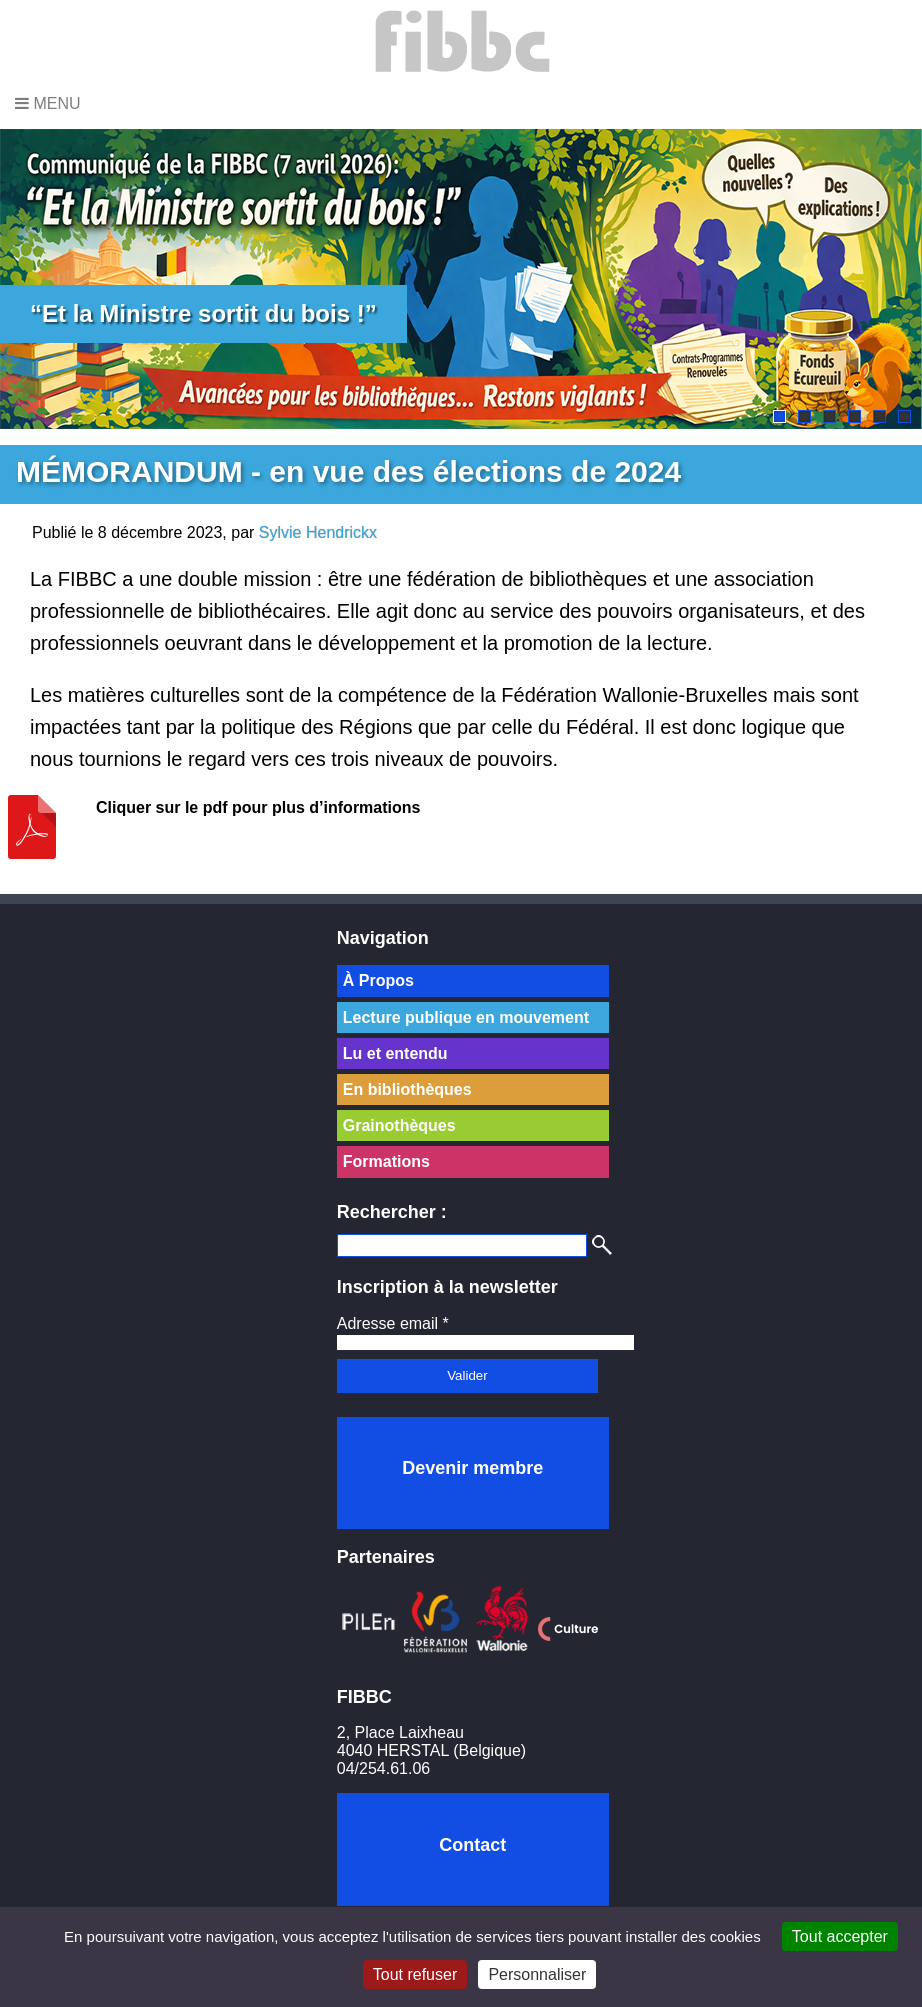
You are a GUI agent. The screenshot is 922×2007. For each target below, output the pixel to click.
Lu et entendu (395, 1053)
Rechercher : (392, 1212)
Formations (386, 1161)
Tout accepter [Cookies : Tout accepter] (840, 1936)
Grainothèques (399, 1125)
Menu (48, 103)
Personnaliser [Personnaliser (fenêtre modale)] (537, 1974)
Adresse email (393, 1323)
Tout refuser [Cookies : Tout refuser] (415, 1974)
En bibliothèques (407, 1089)
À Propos (378, 980)
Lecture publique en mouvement (466, 1017)
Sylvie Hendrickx (318, 532)
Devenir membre (472, 1468)
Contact (472, 1845)
